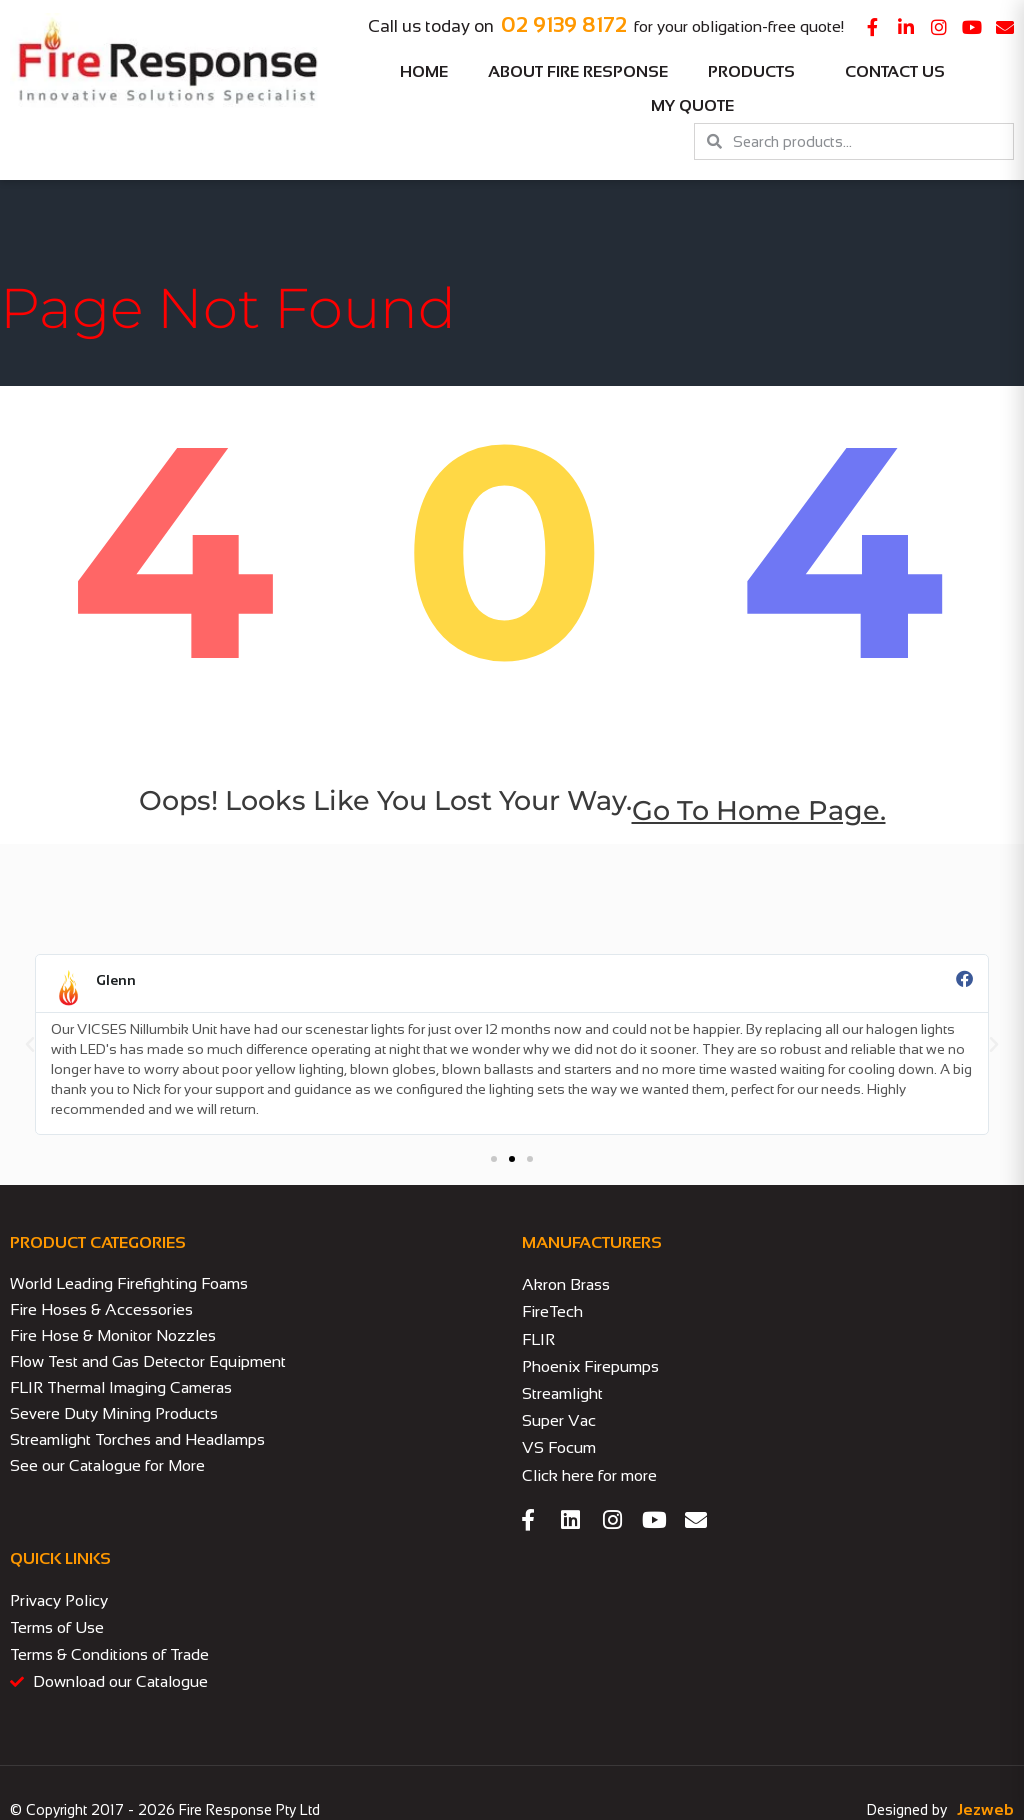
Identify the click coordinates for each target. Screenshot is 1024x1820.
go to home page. (759, 810)
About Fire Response (578, 71)
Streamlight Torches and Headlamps (137, 1439)
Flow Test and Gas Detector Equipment (148, 1361)
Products (756, 72)
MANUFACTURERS (592, 1242)
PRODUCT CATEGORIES (98, 1242)
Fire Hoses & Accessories (101, 1309)
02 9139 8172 (564, 24)
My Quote (692, 105)
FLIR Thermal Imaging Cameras (121, 1387)
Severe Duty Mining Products (114, 1413)
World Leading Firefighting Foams (129, 1283)
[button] (30, 1045)
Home (424, 71)
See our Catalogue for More (107, 1465)
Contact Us (895, 71)
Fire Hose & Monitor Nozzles (113, 1335)
